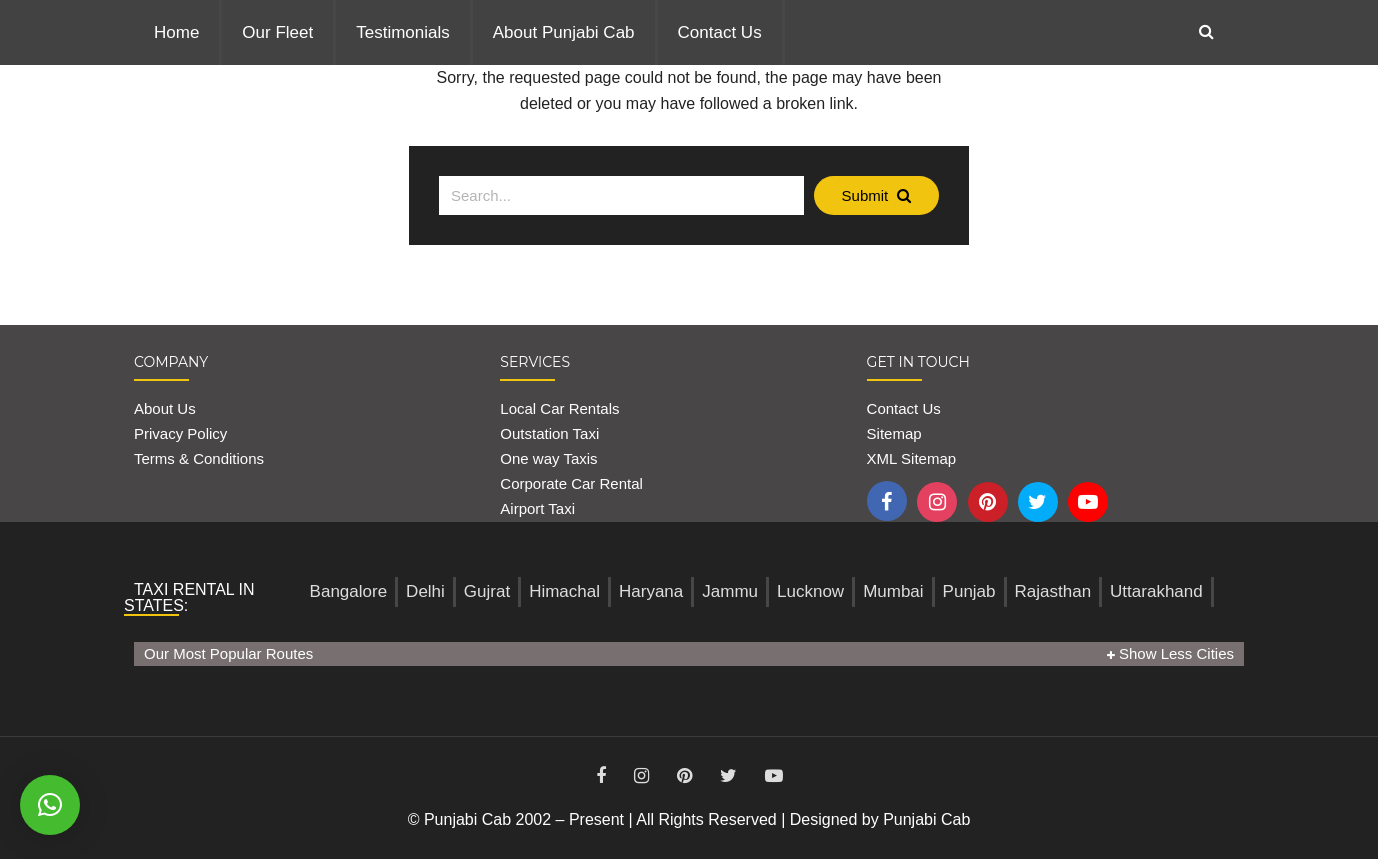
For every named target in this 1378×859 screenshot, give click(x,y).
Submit (877, 195)
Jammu (730, 591)
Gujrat (487, 591)
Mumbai (893, 591)
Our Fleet (277, 32)
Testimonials (403, 32)
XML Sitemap (911, 458)
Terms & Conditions (199, 458)
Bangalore (349, 591)
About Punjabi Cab (564, 32)
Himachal (564, 591)
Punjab (969, 591)
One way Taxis (548, 458)
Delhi (425, 591)
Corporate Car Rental (571, 483)
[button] (50, 805)
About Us (165, 408)
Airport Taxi (539, 508)
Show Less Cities (1170, 653)
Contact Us (720, 32)
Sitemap (894, 433)
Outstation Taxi (549, 433)
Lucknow (810, 591)
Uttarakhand (1156, 591)
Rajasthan (1053, 591)
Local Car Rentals (559, 408)
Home (176, 32)
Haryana (651, 591)
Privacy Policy (180, 433)
